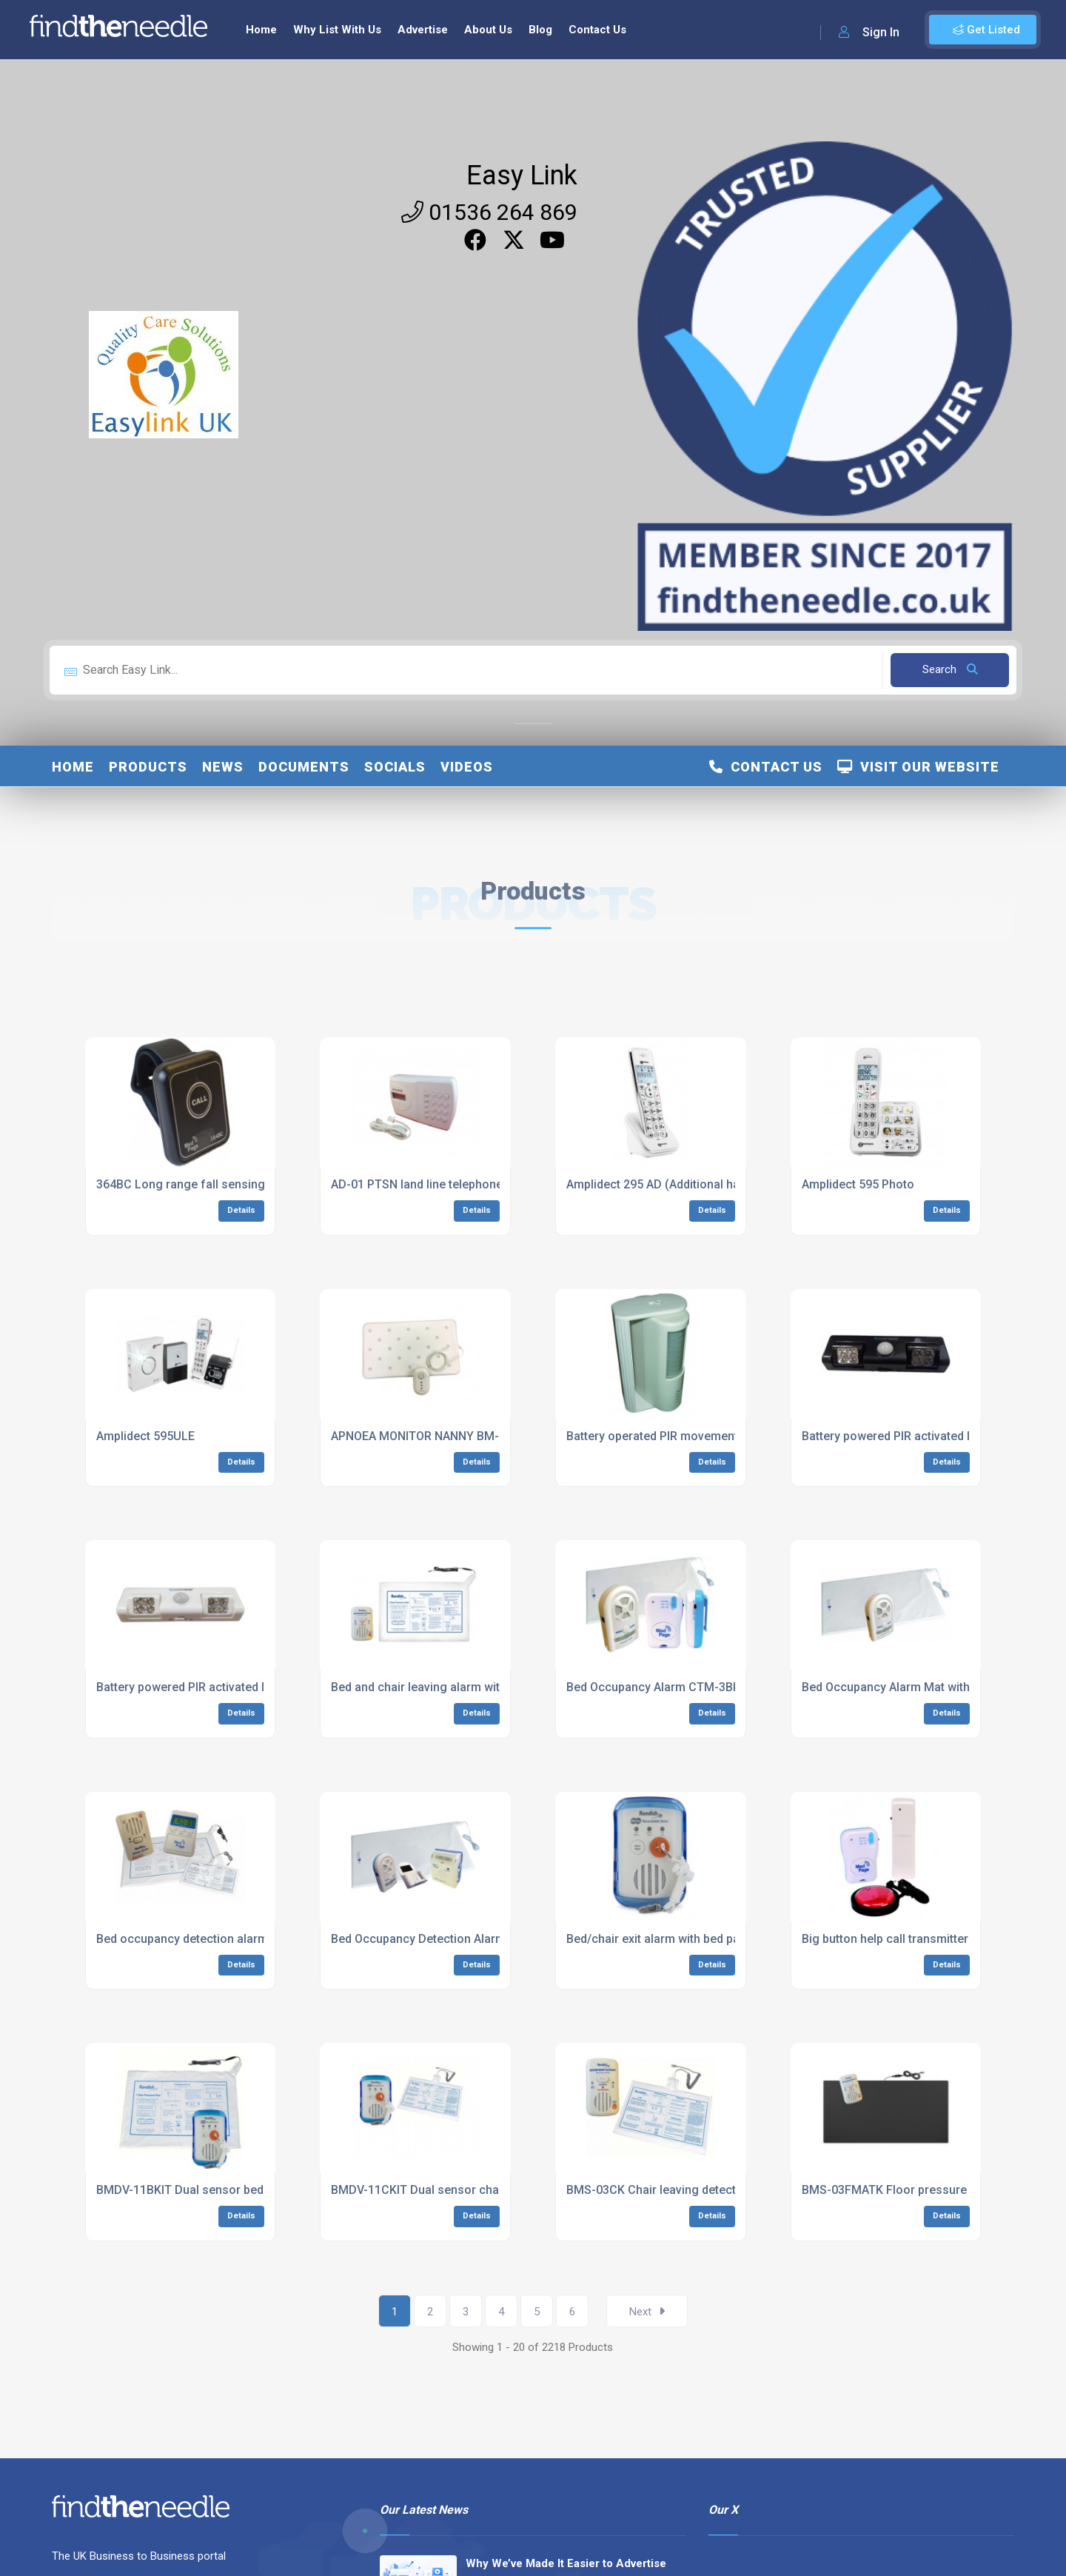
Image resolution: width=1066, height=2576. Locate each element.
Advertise (423, 29)
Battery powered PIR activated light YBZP (913, 1436)
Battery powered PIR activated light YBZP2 (210, 1687)
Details (241, 1210)
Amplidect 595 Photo (858, 1184)
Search (950, 669)
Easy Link (521, 175)
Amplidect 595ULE (145, 1436)
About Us (488, 29)
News (223, 767)
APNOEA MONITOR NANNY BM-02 (421, 1436)
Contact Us (597, 29)
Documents (303, 767)
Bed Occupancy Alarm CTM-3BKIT (658, 1687)
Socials (395, 767)
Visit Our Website (918, 767)
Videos (466, 767)
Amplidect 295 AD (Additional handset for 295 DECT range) (725, 1184)
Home (261, 29)
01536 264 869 (489, 212)
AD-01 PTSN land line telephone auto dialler (448, 1184)
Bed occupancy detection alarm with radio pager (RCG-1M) (256, 1939)
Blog (540, 29)
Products (148, 767)
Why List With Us (337, 29)
